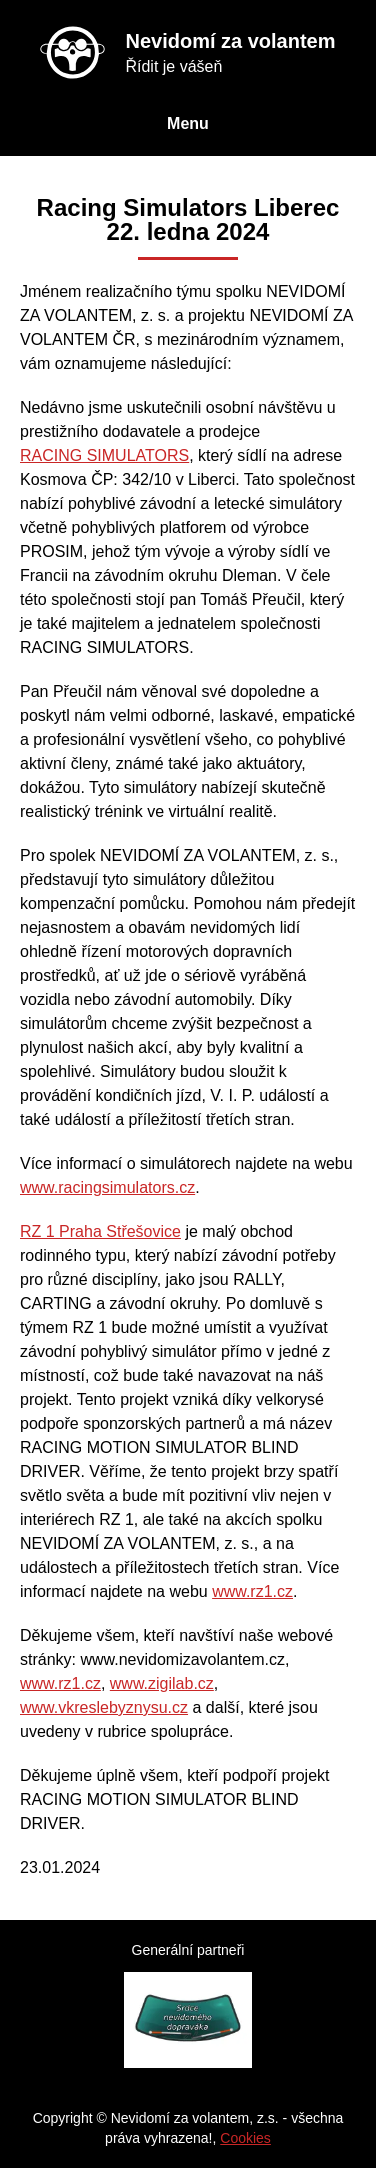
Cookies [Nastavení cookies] (245, 2138)
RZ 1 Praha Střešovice (100, 1231)
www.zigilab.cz (162, 1683)
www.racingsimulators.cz (107, 1187)
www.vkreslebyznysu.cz (104, 1707)
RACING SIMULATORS (104, 455)
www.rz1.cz (252, 1591)
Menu (188, 123)
